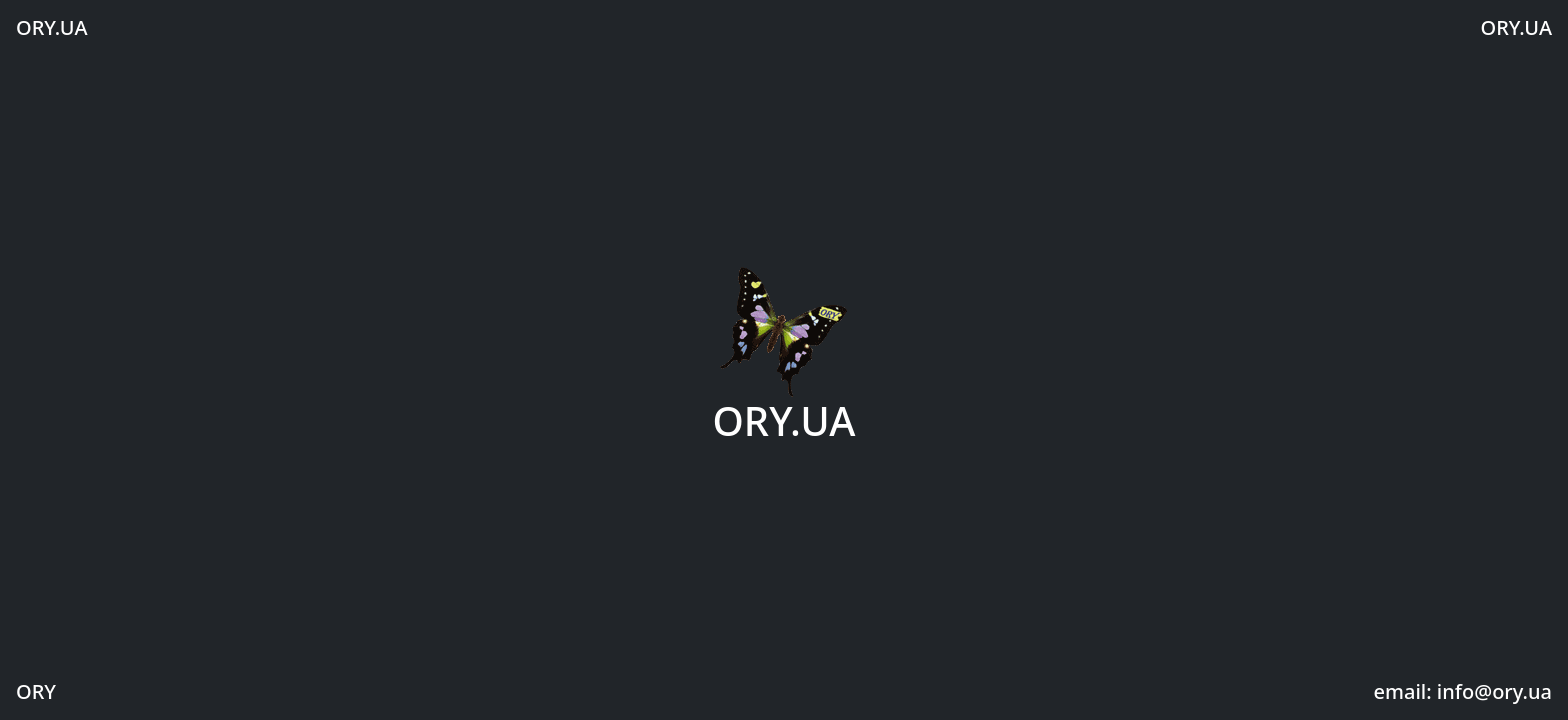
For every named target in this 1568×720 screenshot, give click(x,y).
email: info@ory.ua (1463, 691)
